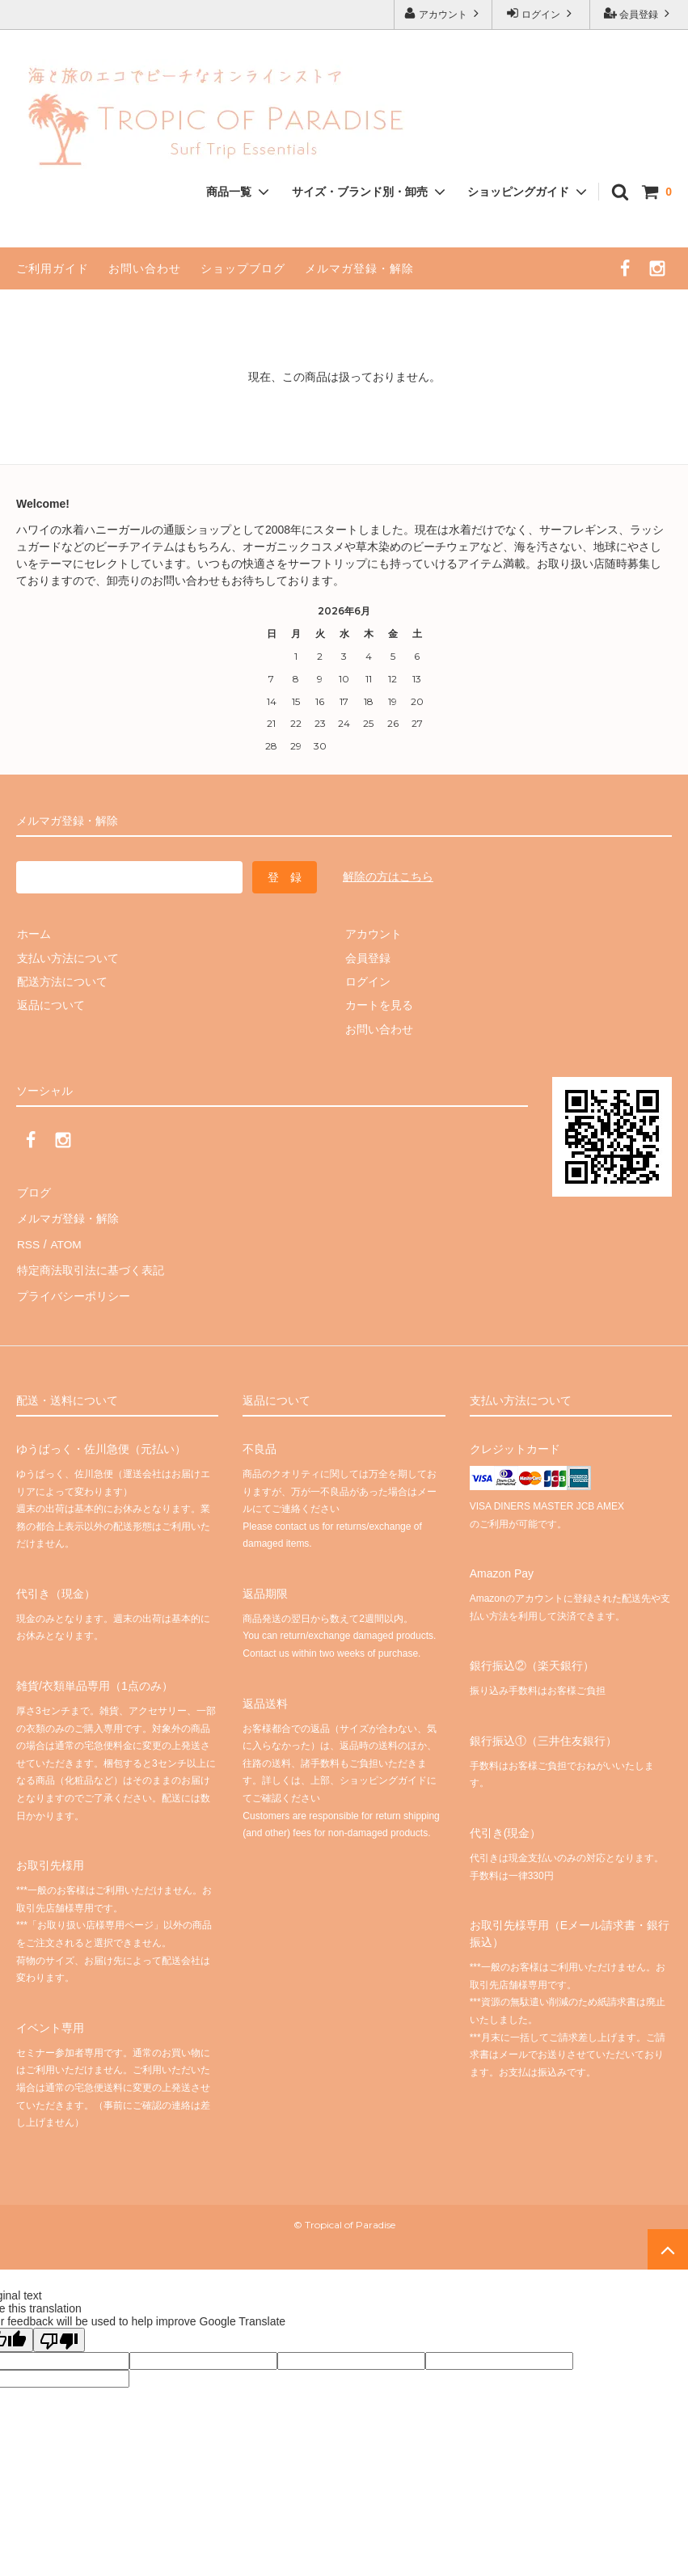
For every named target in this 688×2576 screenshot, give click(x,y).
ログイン (541, 13)
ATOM (64, 1239)
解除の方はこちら (388, 876)
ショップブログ (242, 268)
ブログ (33, 1191)
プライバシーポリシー (72, 1287)
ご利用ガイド (52, 268)
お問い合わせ (144, 268)
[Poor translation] (59, 2329)
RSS (28, 1239)
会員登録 (639, 13)
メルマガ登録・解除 (359, 268)
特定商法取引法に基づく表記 (89, 1262)
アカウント (443, 13)
